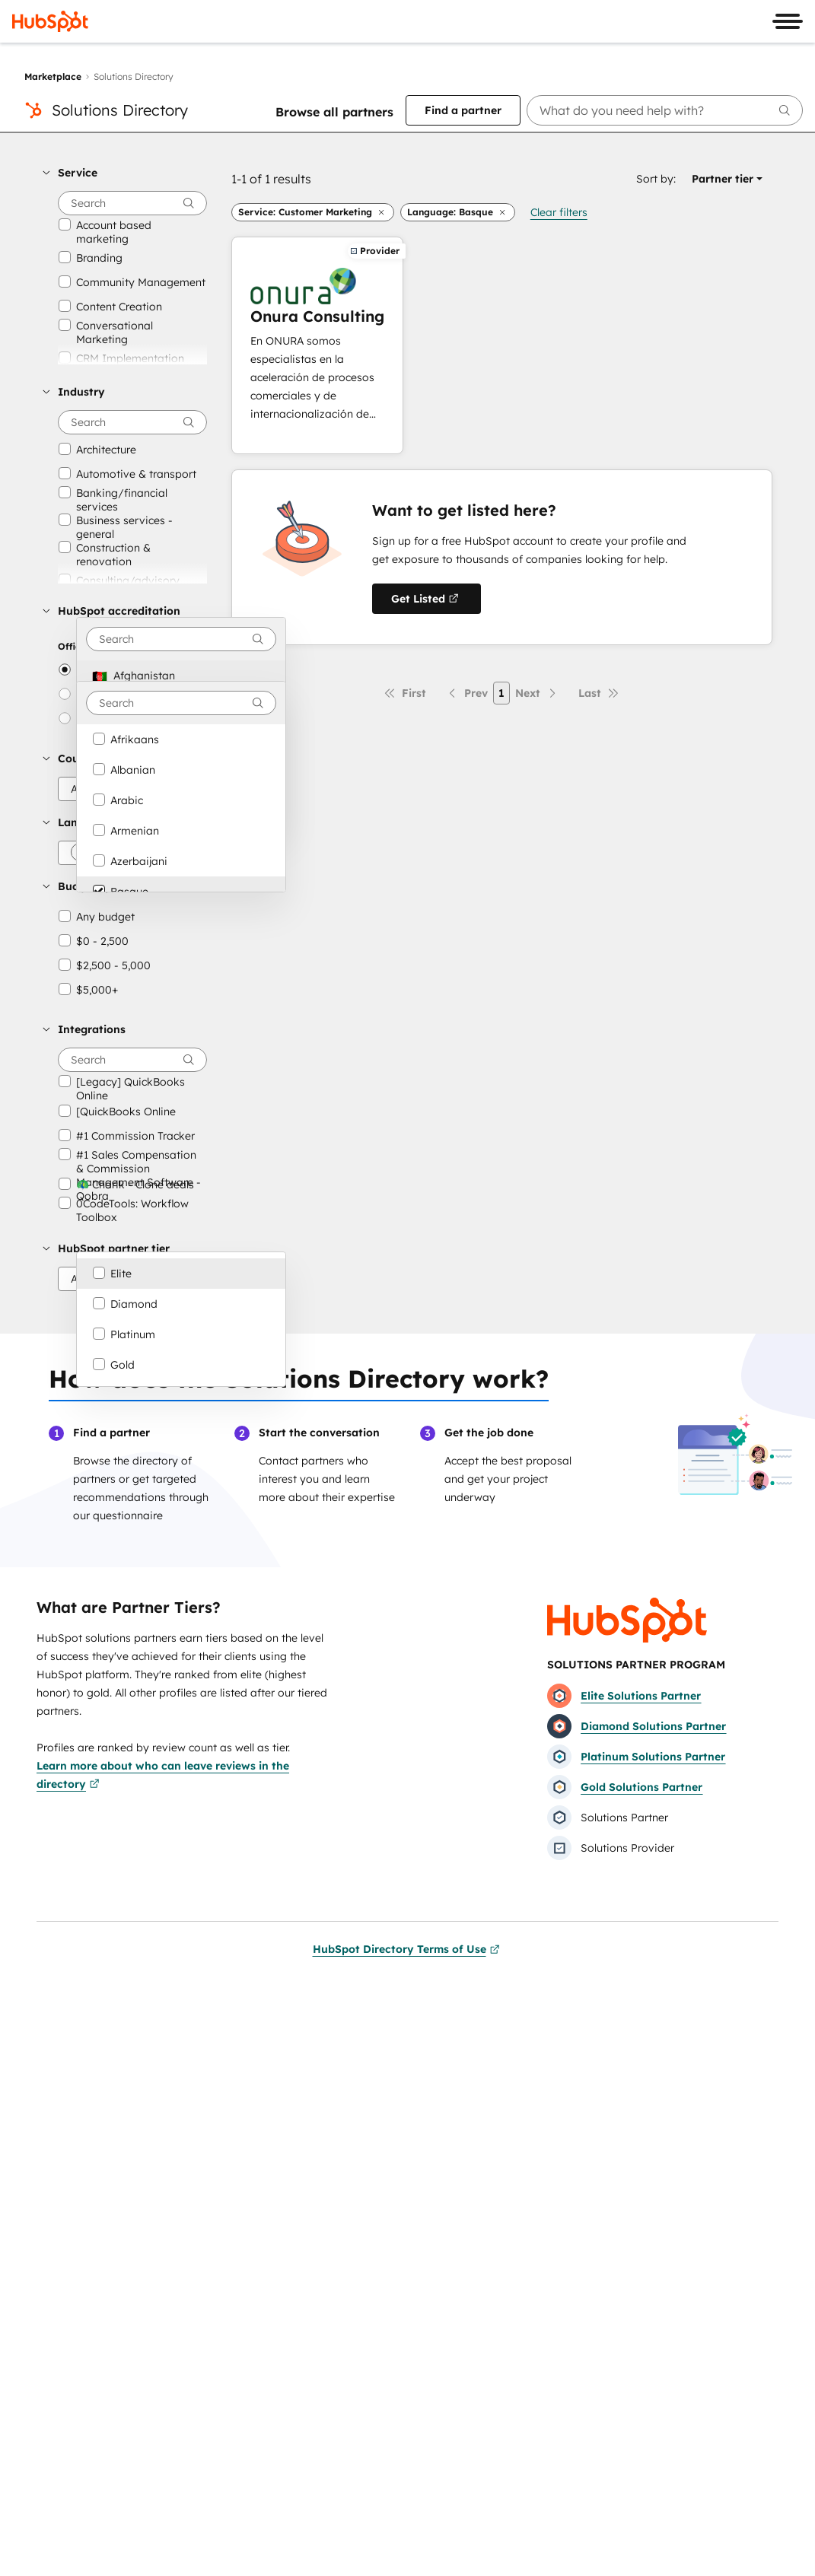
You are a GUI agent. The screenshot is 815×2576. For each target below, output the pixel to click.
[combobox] (181, 639)
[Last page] (599, 693)
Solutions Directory (120, 109)
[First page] (404, 693)
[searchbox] (665, 110)
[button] (125, 173)
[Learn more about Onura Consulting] (317, 345)
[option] (181, 675)
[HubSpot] (50, 21)
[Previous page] (467, 693)
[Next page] (537, 693)
